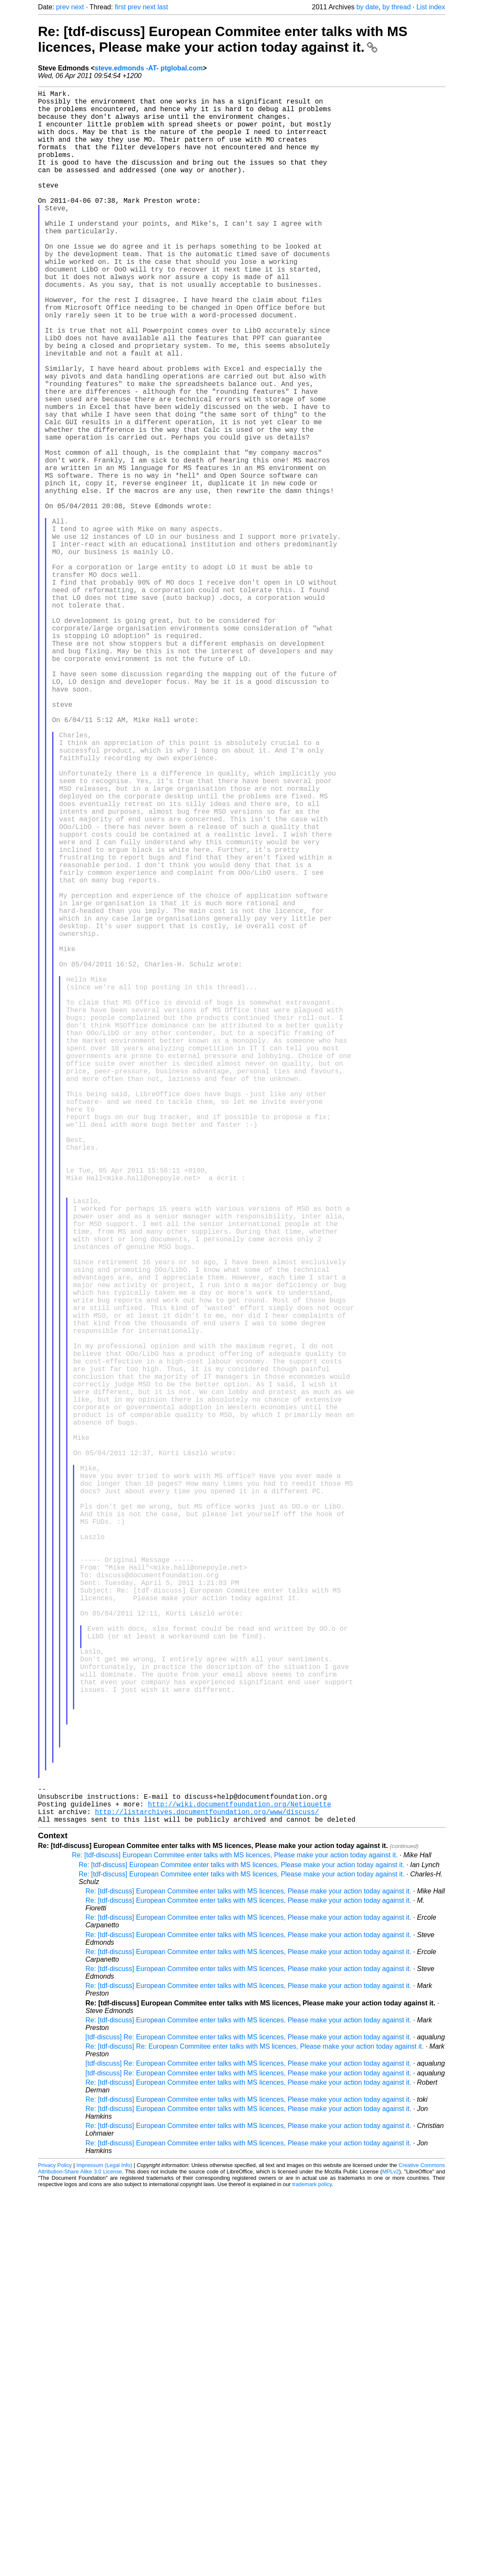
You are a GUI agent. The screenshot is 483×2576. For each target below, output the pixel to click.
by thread (396, 7)
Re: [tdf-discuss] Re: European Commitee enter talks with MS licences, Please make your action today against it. (255, 2431)
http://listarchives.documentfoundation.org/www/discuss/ (207, 2195)
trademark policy (312, 2569)
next (77, 7)
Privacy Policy (55, 2550)
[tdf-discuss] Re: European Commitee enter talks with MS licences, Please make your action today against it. (248, 2422)
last (162, 7)
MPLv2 (390, 2557)
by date (367, 7)
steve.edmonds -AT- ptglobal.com (149, 68)
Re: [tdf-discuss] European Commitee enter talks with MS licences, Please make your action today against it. (223, 39)
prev (62, 7)
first (120, 7)
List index (430, 7)
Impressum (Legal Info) (104, 2550)
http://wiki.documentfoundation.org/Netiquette (239, 2185)
